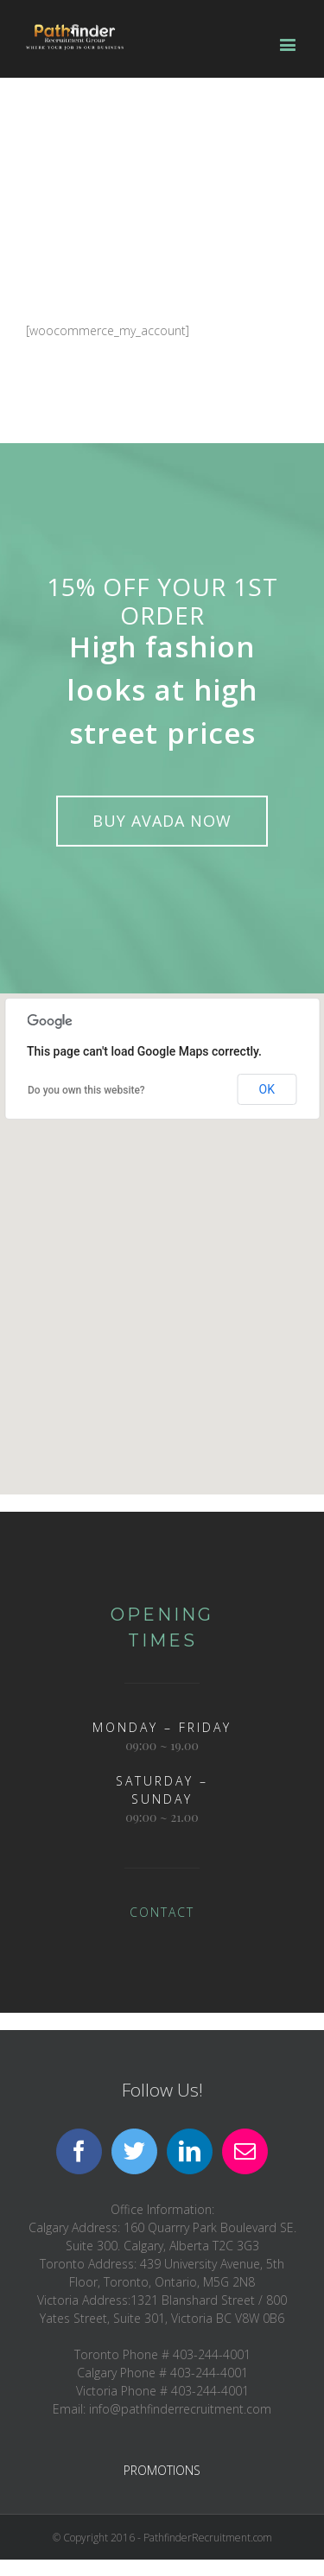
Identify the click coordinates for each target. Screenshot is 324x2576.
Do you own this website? (86, 1090)
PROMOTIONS (162, 2470)
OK (267, 1089)
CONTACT (162, 1912)
